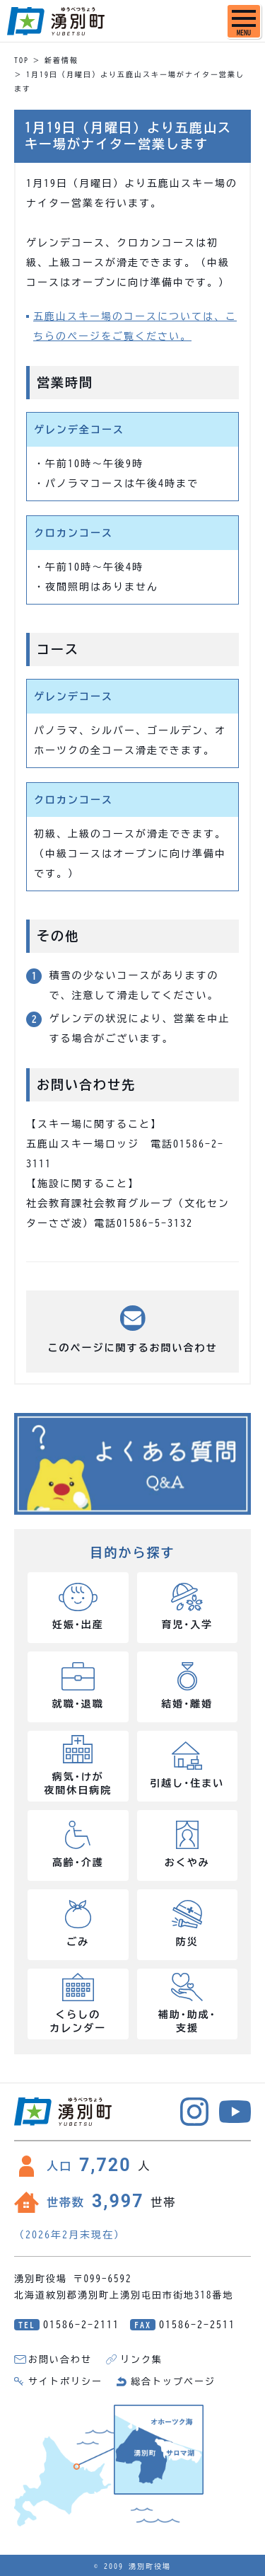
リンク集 (141, 2359)
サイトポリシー (65, 2381)
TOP (21, 60)
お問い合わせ (60, 2359)
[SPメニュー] (243, 21)
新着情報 (61, 60)
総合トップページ (173, 2381)
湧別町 (56, 21)
